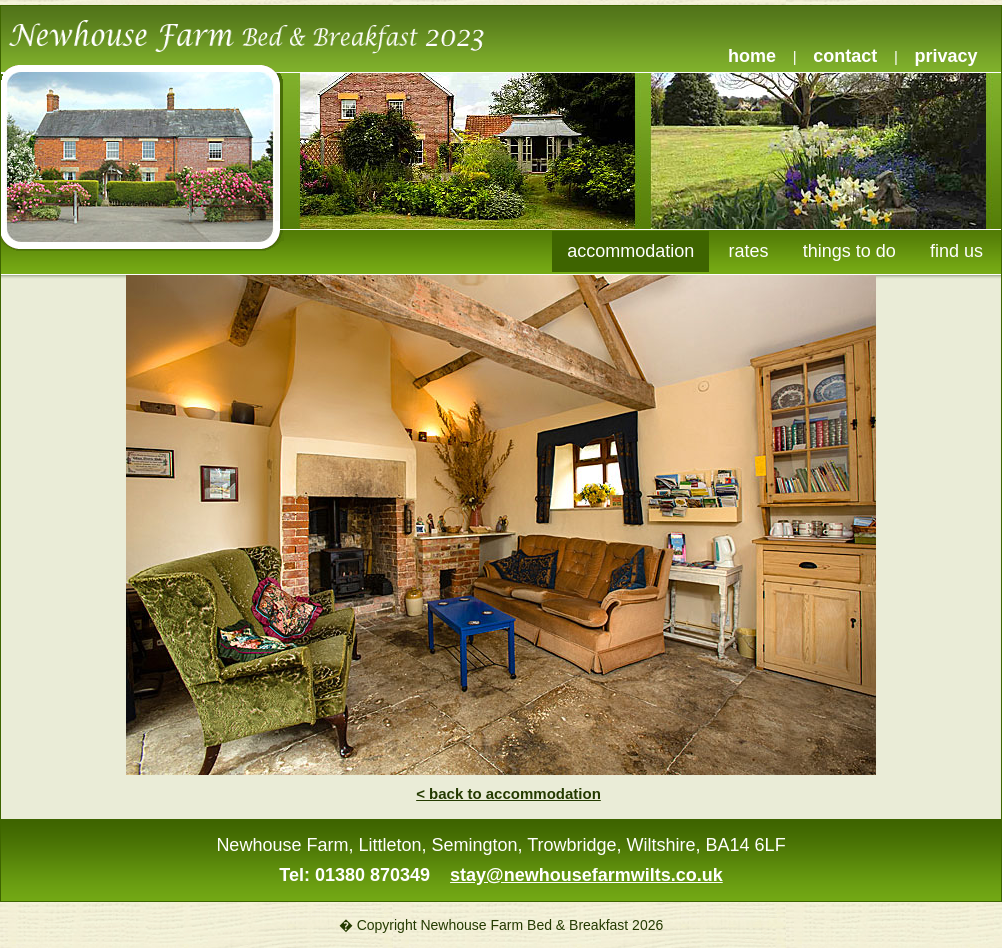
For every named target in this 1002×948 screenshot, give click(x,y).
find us (956, 251)
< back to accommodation (508, 793)
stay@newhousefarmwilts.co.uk (586, 875)
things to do (849, 251)
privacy (946, 56)
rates (749, 251)
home (752, 56)
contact (845, 56)
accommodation (630, 251)
